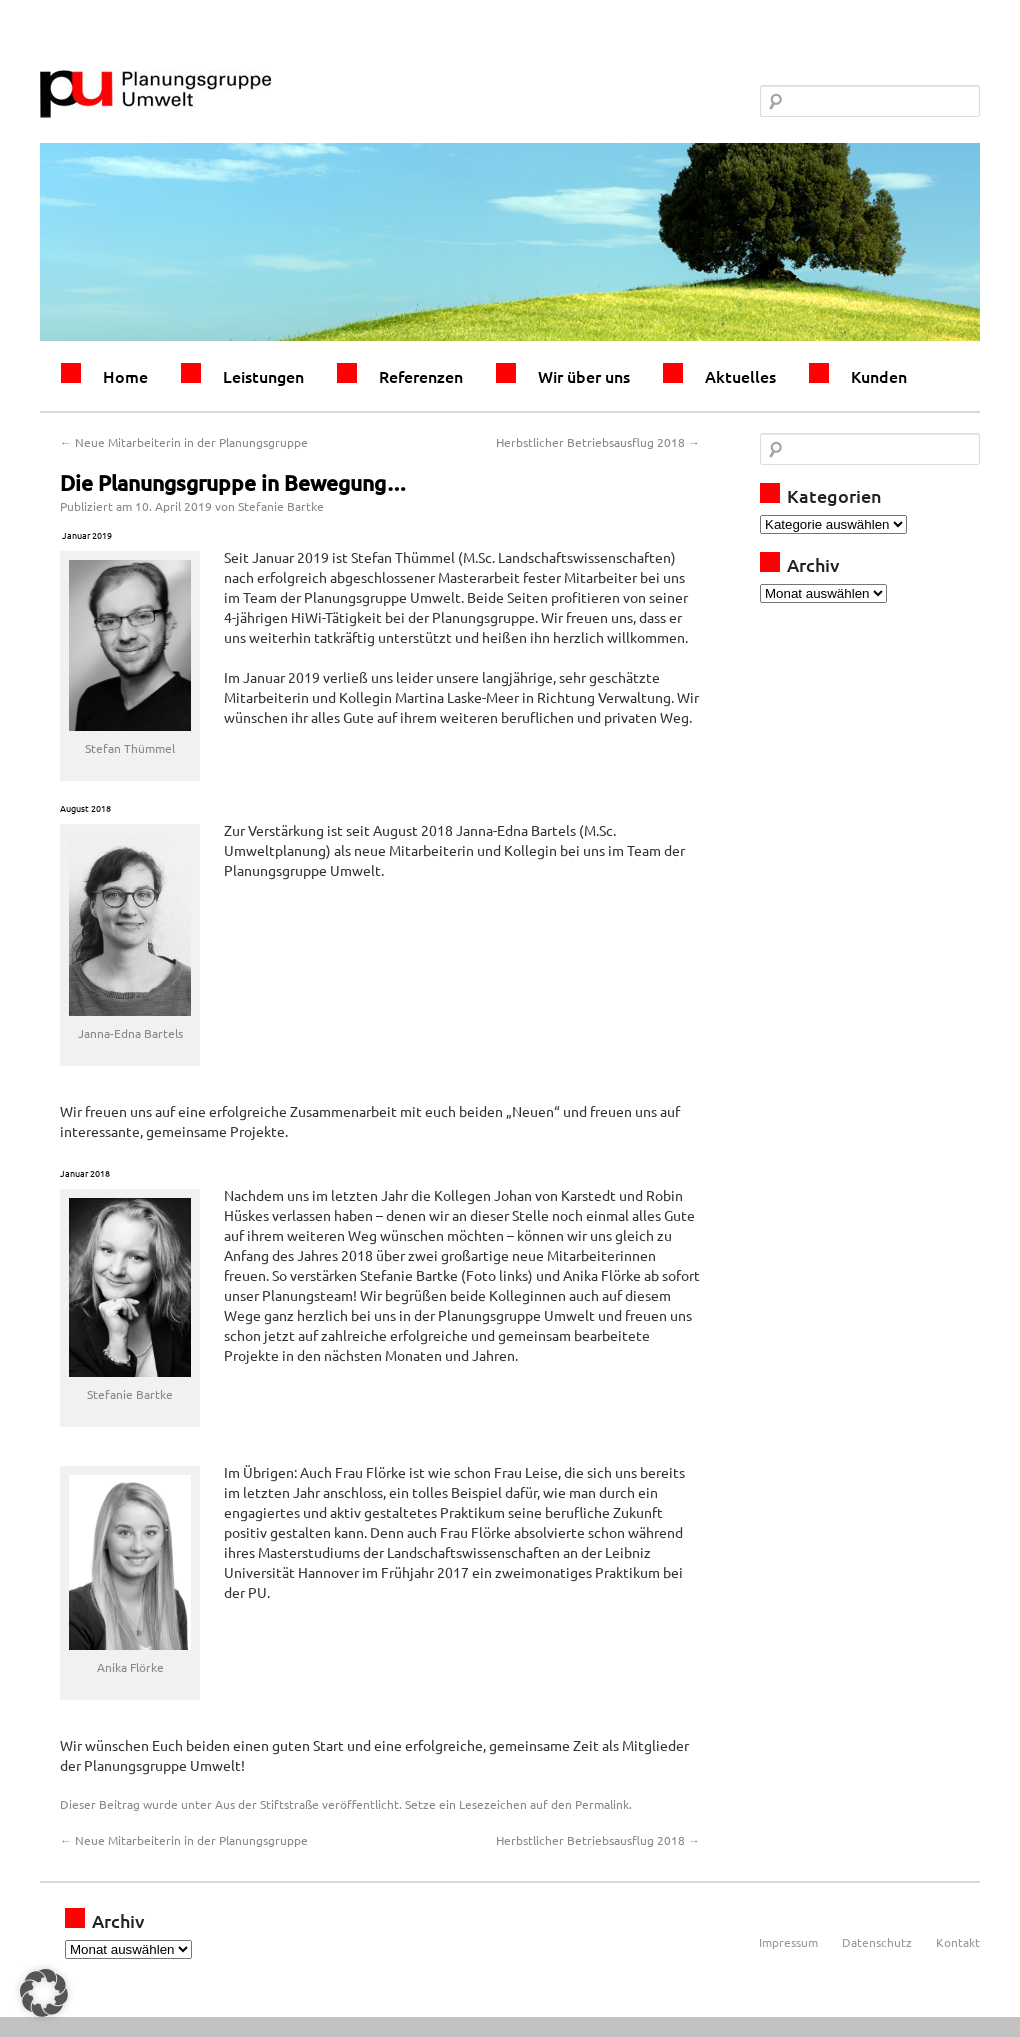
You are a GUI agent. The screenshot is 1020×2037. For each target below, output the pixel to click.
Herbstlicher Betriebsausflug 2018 (598, 442)
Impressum (788, 1942)
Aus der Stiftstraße (267, 1804)
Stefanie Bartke (281, 506)
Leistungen (263, 376)
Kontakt (958, 1942)
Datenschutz (877, 1942)
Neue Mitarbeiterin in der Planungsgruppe (184, 442)
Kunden (879, 376)
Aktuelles (740, 376)
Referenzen (421, 376)
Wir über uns (584, 376)
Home (125, 376)
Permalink (602, 1804)
